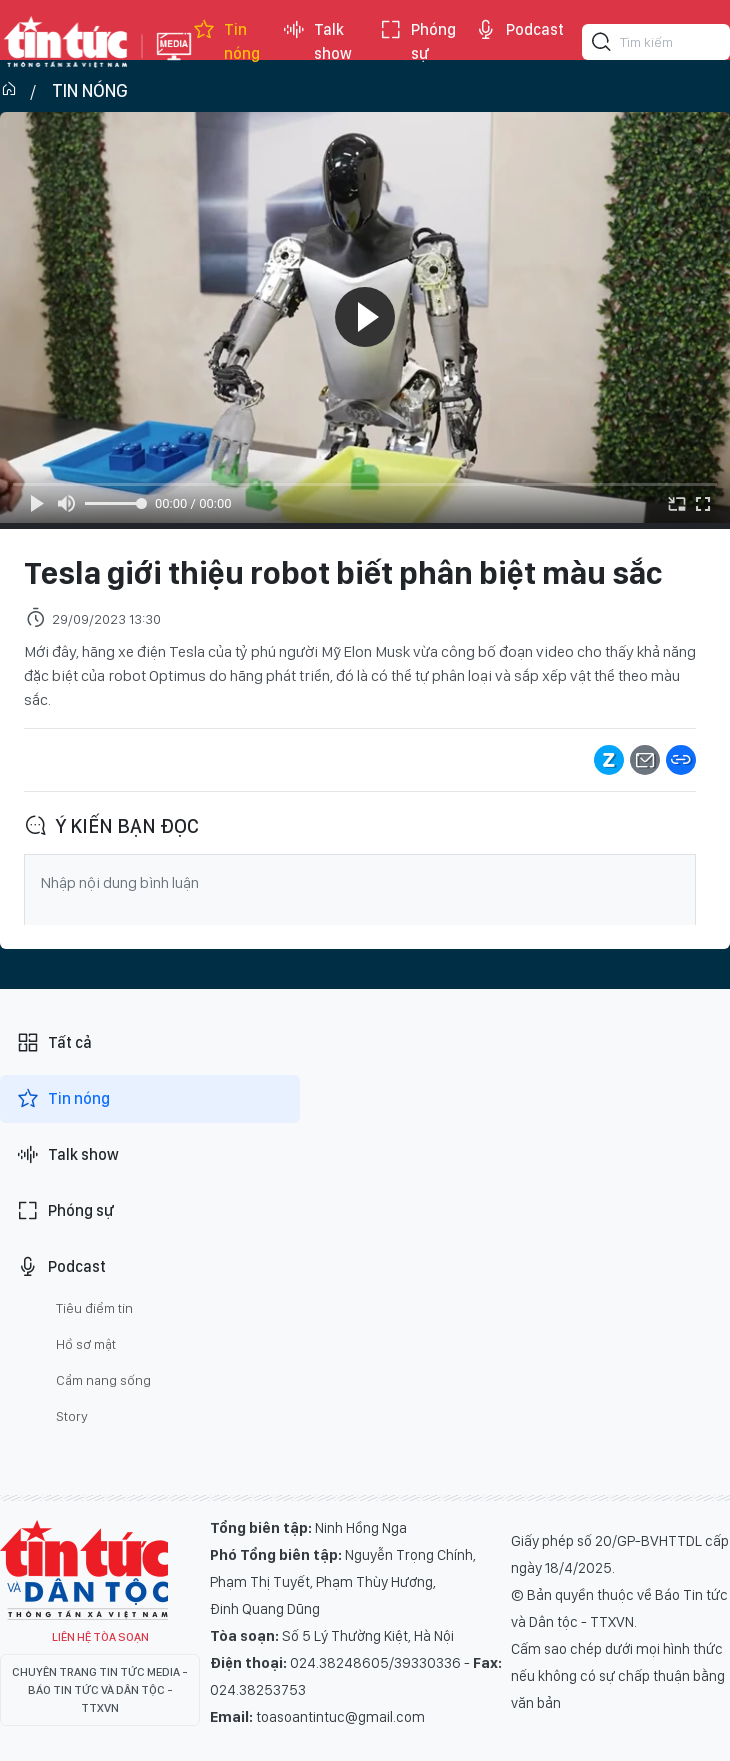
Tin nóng (226, 42)
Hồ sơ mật (86, 1344)
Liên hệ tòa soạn (100, 1637)
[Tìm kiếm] (602, 45)
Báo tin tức (66, 42)
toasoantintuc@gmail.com (340, 1717)
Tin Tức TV (84, 1570)
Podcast (519, 30)
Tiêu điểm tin (94, 1308)
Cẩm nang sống (103, 1380)
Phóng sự (417, 42)
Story (72, 1416)
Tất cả (54, 1043)
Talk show (317, 42)
